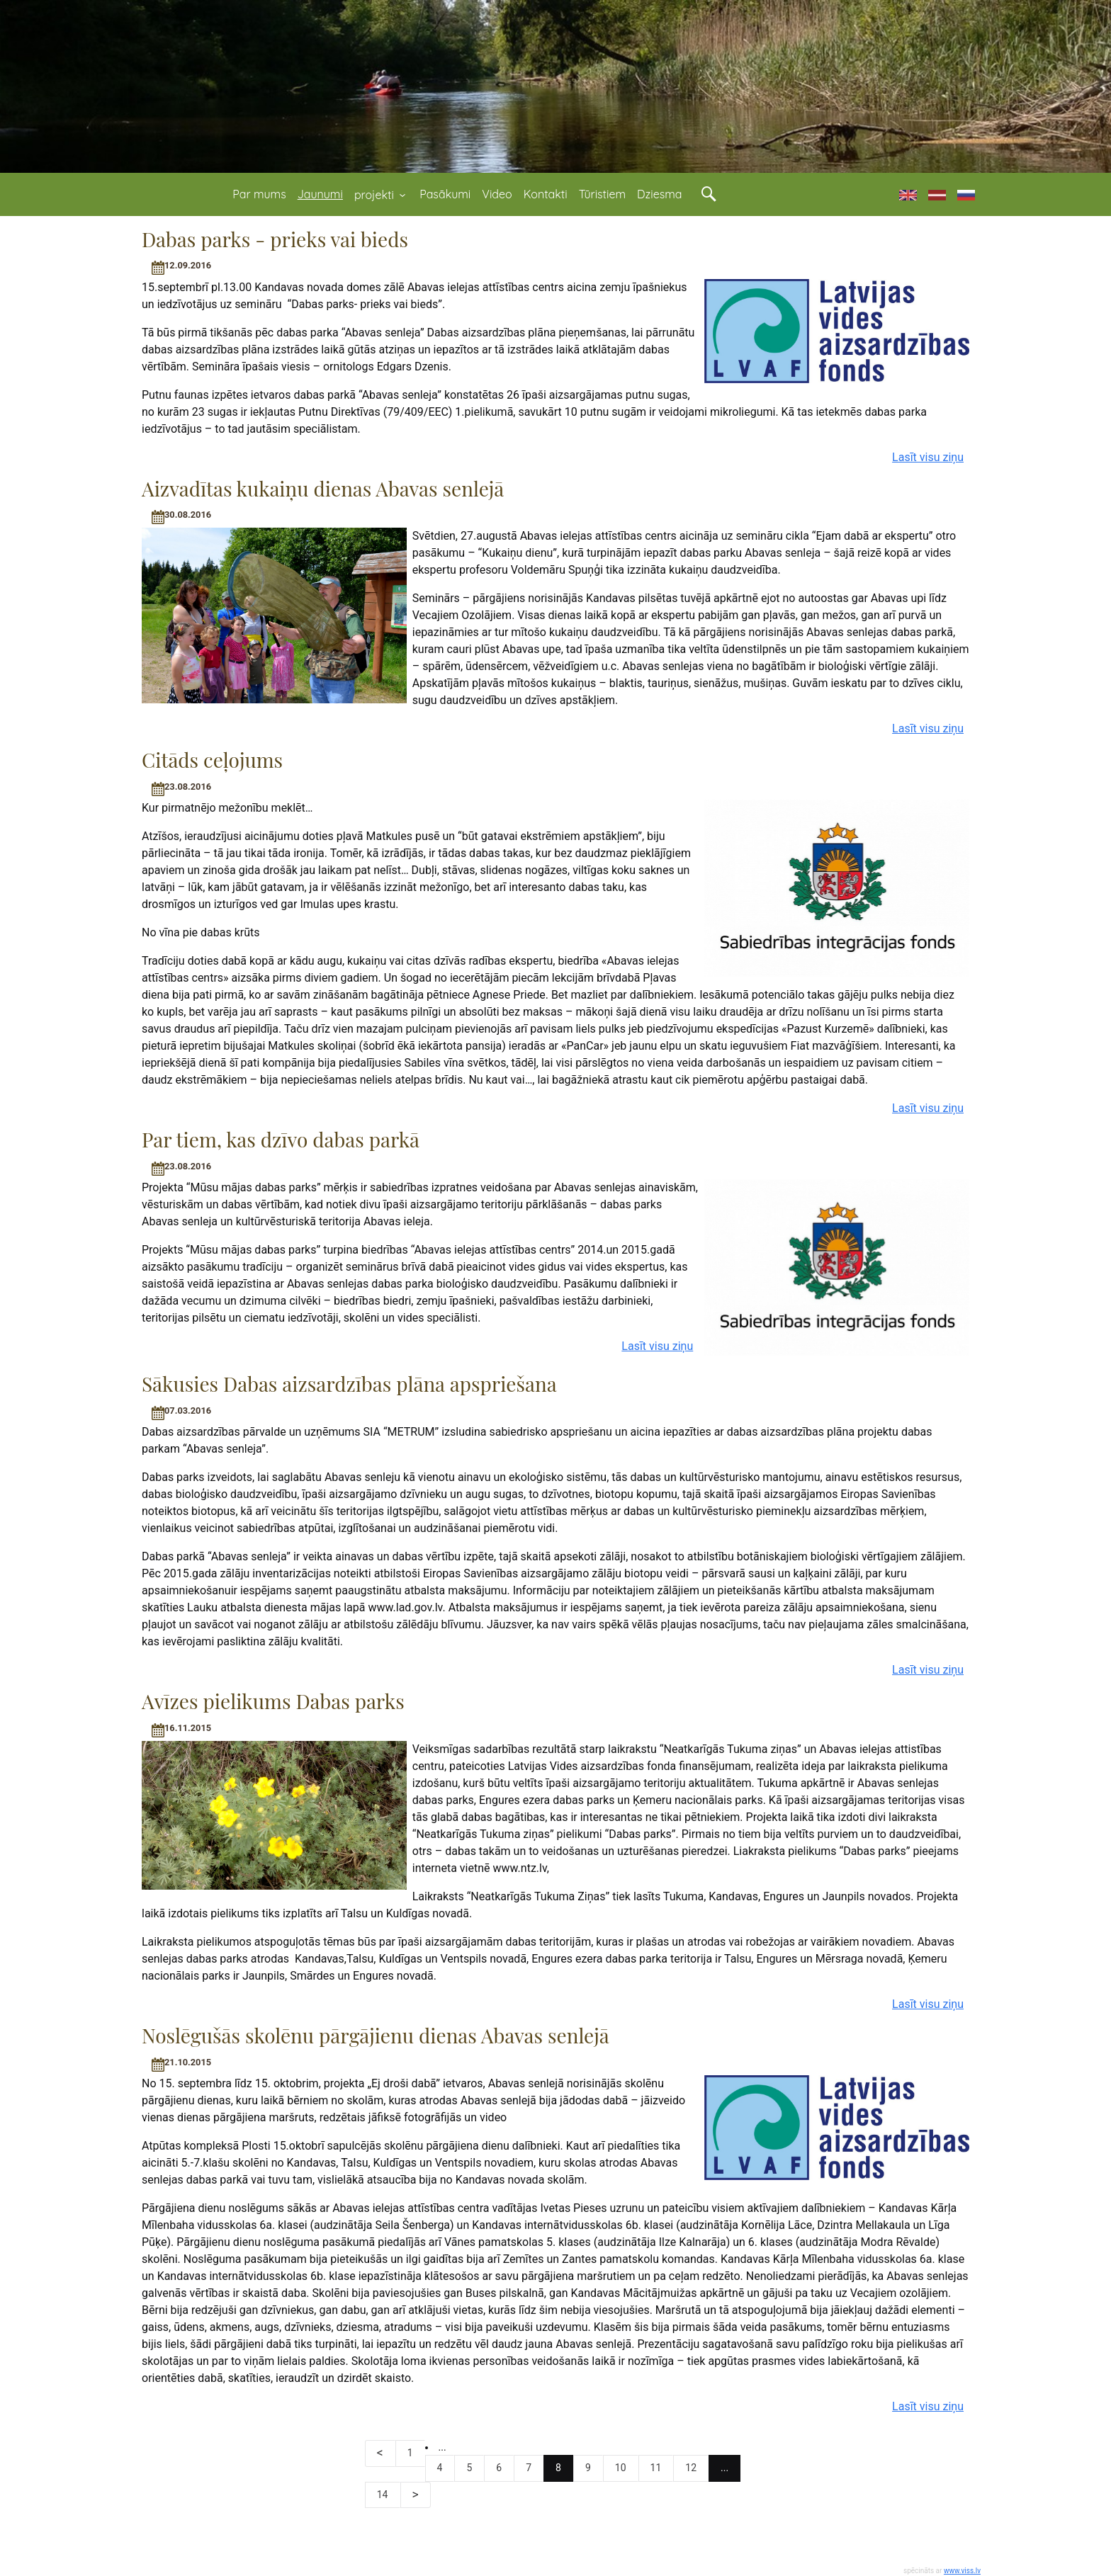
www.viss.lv (962, 2571)
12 (691, 2467)
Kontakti (546, 194)
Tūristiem (602, 194)
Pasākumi (444, 194)
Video (497, 194)
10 (620, 2467)
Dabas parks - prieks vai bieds (275, 239)
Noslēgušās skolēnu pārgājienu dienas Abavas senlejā (375, 2035)
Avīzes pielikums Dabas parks (273, 1701)
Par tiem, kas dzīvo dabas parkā (280, 1139)
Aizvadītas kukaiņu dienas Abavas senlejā (323, 488)
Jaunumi (320, 194)
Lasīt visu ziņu (928, 457)
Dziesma (659, 194)
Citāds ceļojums (212, 760)
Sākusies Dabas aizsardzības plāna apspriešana (349, 1384)
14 (382, 2494)
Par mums (259, 194)
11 (656, 2467)
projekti (381, 195)
